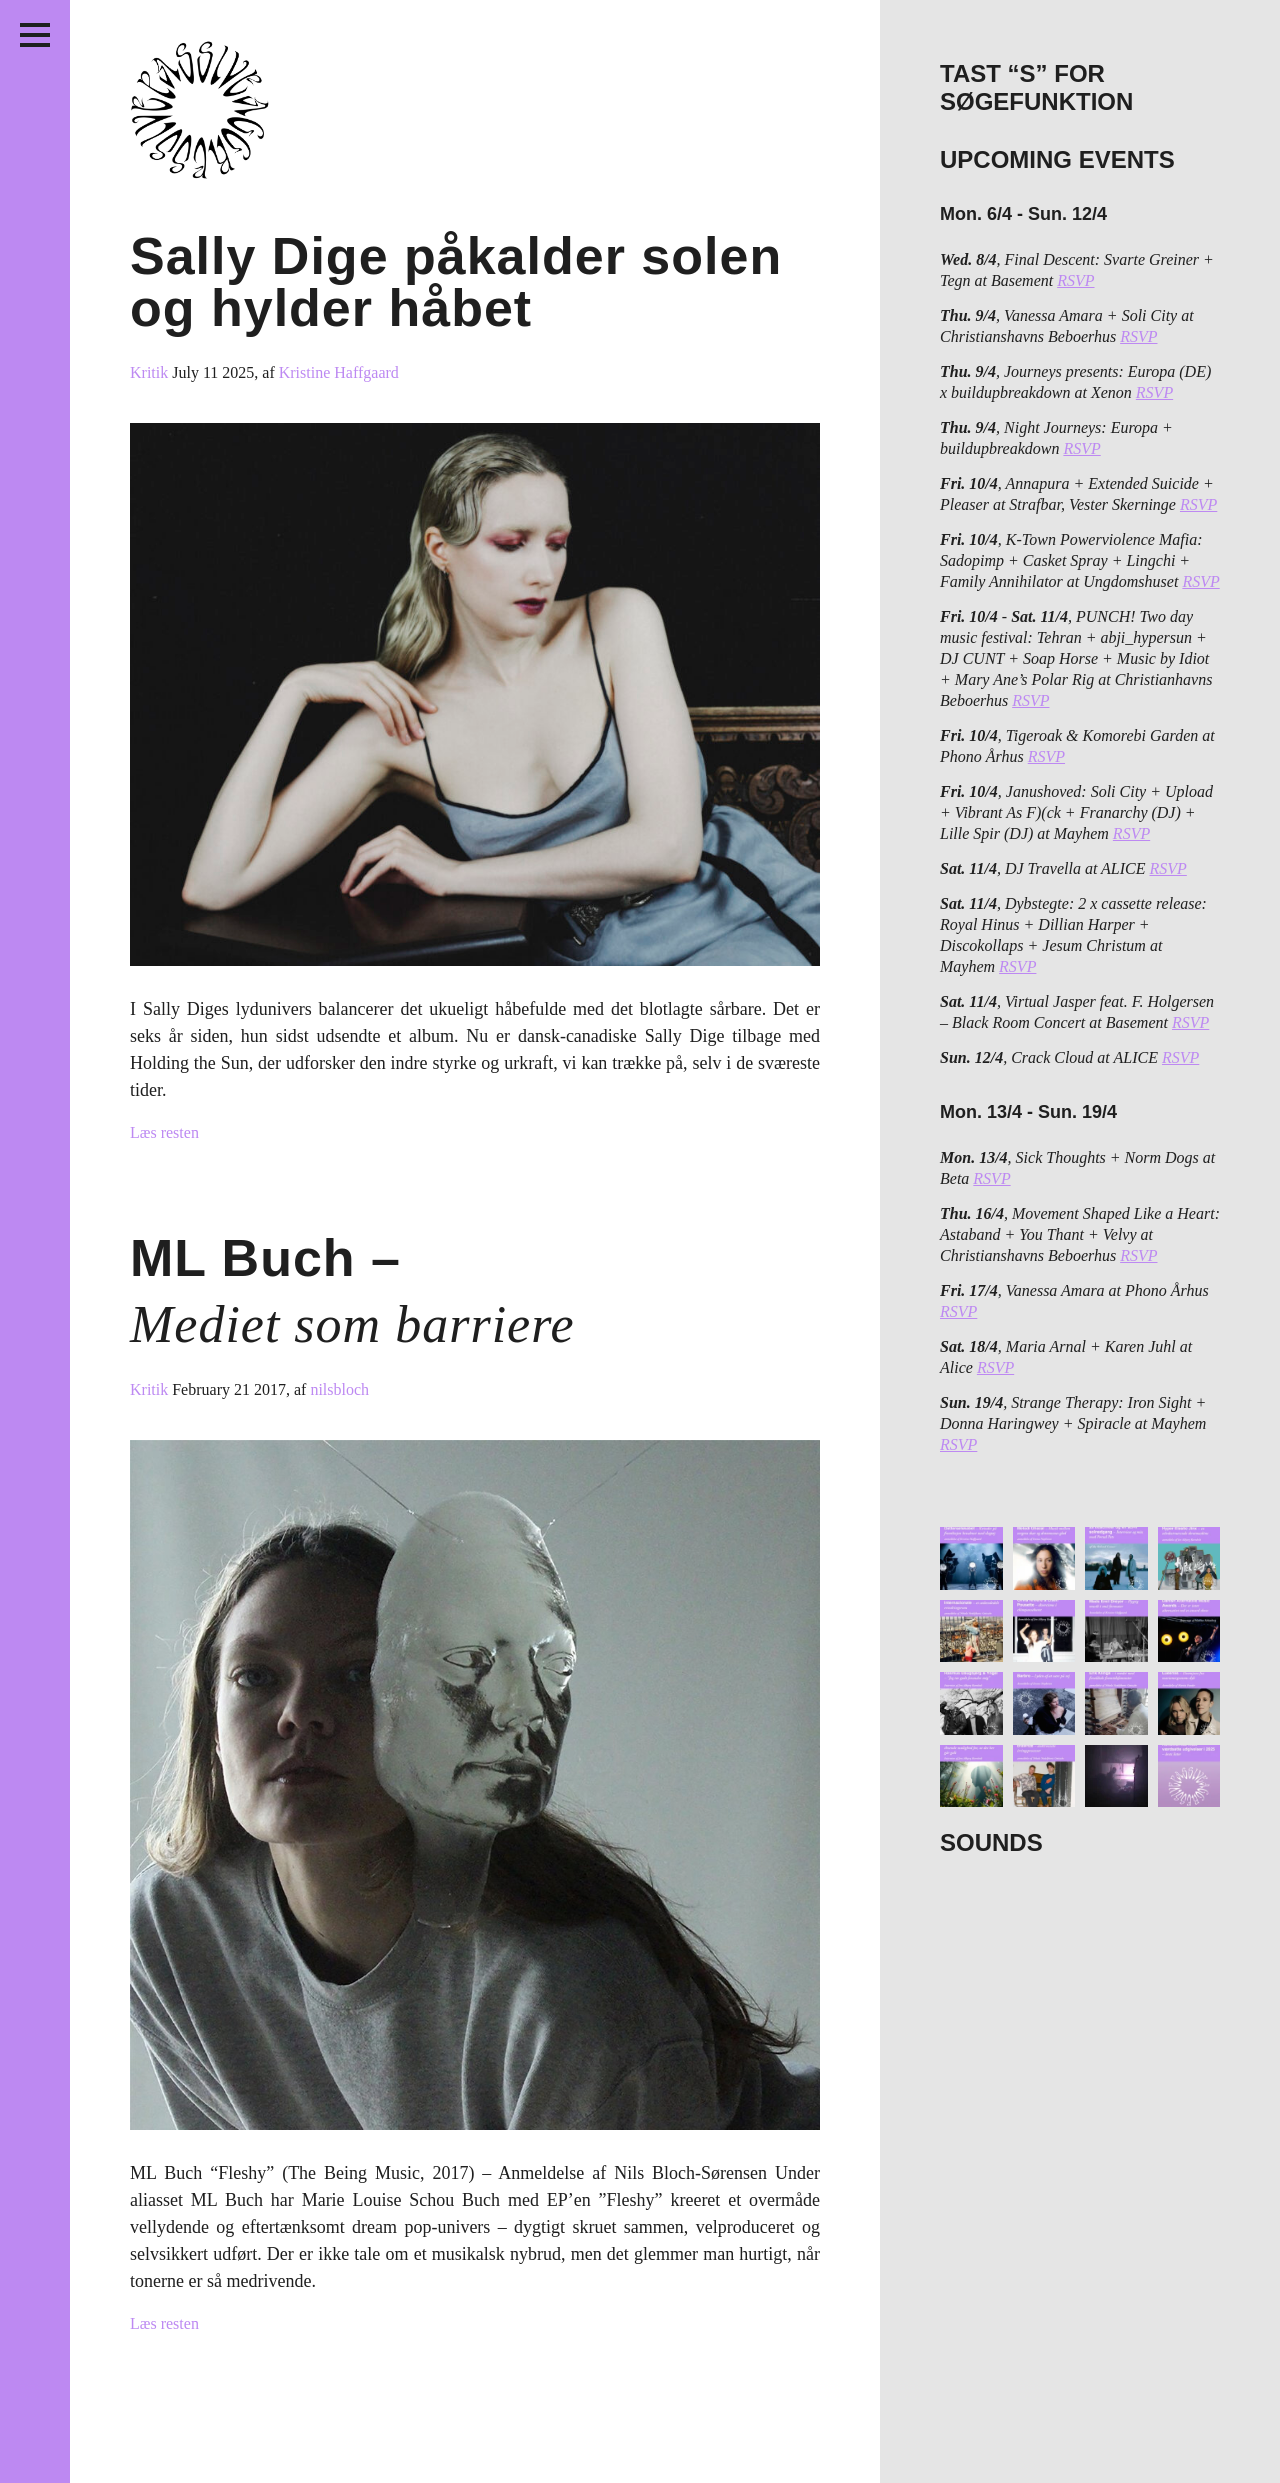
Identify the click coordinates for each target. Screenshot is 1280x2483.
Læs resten (164, 1132)
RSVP (1075, 280)
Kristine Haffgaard (339, 372)
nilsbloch (339, 1389)
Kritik (151, 372)
